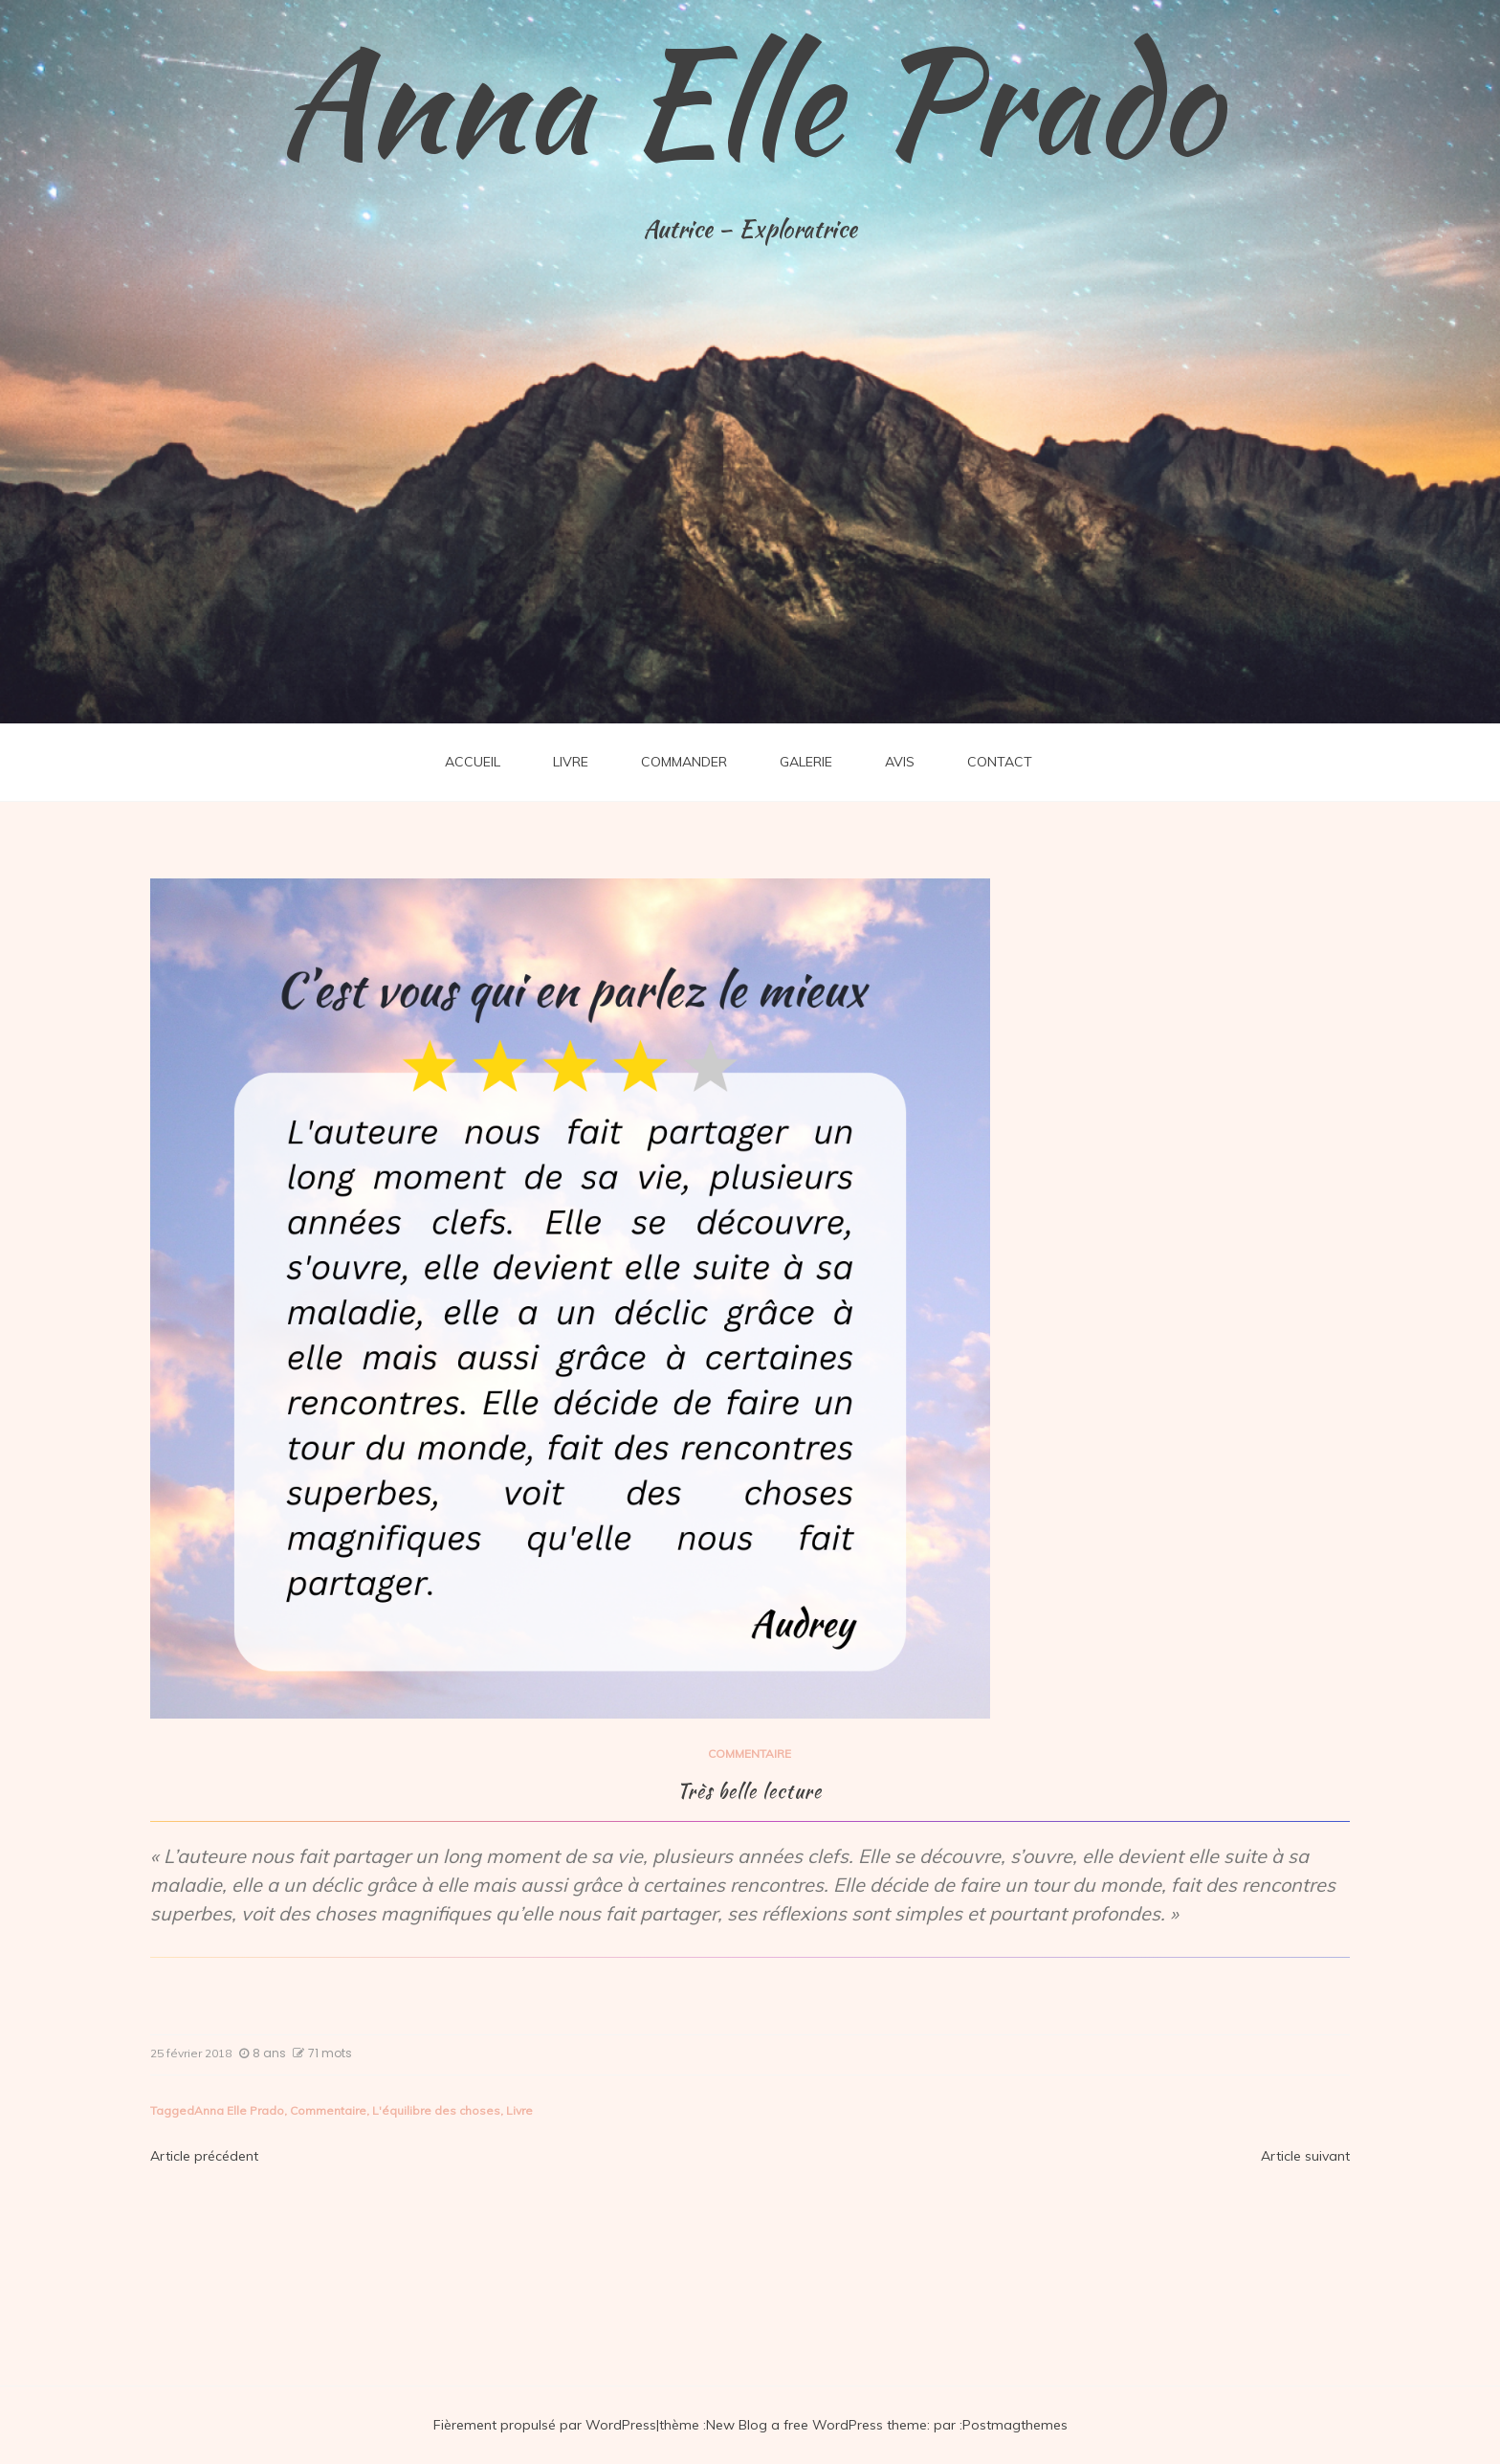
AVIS (900, 761)
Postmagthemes (1015, 2424)
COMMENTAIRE (749, 1753)
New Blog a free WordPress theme (816, 2424)
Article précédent (204, 2155)
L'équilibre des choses (436, 2110)
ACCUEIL (472, 761)
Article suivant (1305, 2155)
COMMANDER (684, 761)
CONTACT (999, 761)
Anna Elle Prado (750, 100)
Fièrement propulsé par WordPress (544, 2424)
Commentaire (328, 2110)
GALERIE (806, 761)
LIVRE (570, 761)
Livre (519, 2110)
